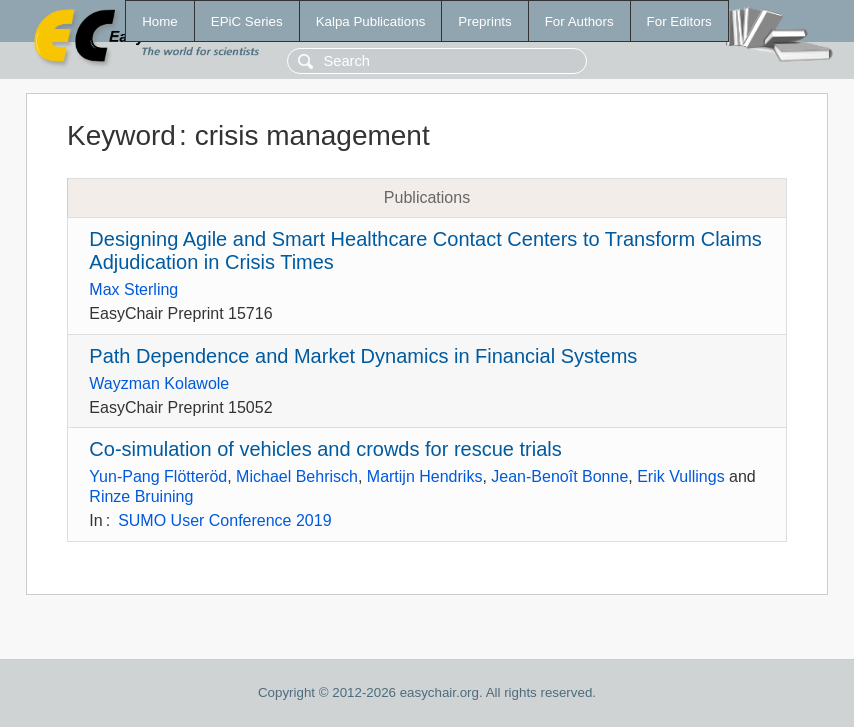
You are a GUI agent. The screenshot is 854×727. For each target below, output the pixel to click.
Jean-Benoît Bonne (559, 476)
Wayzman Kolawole (159, 383)
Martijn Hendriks (425, 476)
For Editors (679, 21)
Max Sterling (133, 289)
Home (160, 21)
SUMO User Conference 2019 (224, 520)
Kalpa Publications (371, 21)
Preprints (484, 21)
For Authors (579, 21)
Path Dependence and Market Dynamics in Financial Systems (363, 356)
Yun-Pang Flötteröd (158, 476)
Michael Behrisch (297, 476)
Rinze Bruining (141, 496)
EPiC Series (247, 21)
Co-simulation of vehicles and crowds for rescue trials (325, 449)
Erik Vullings (680, 476)
